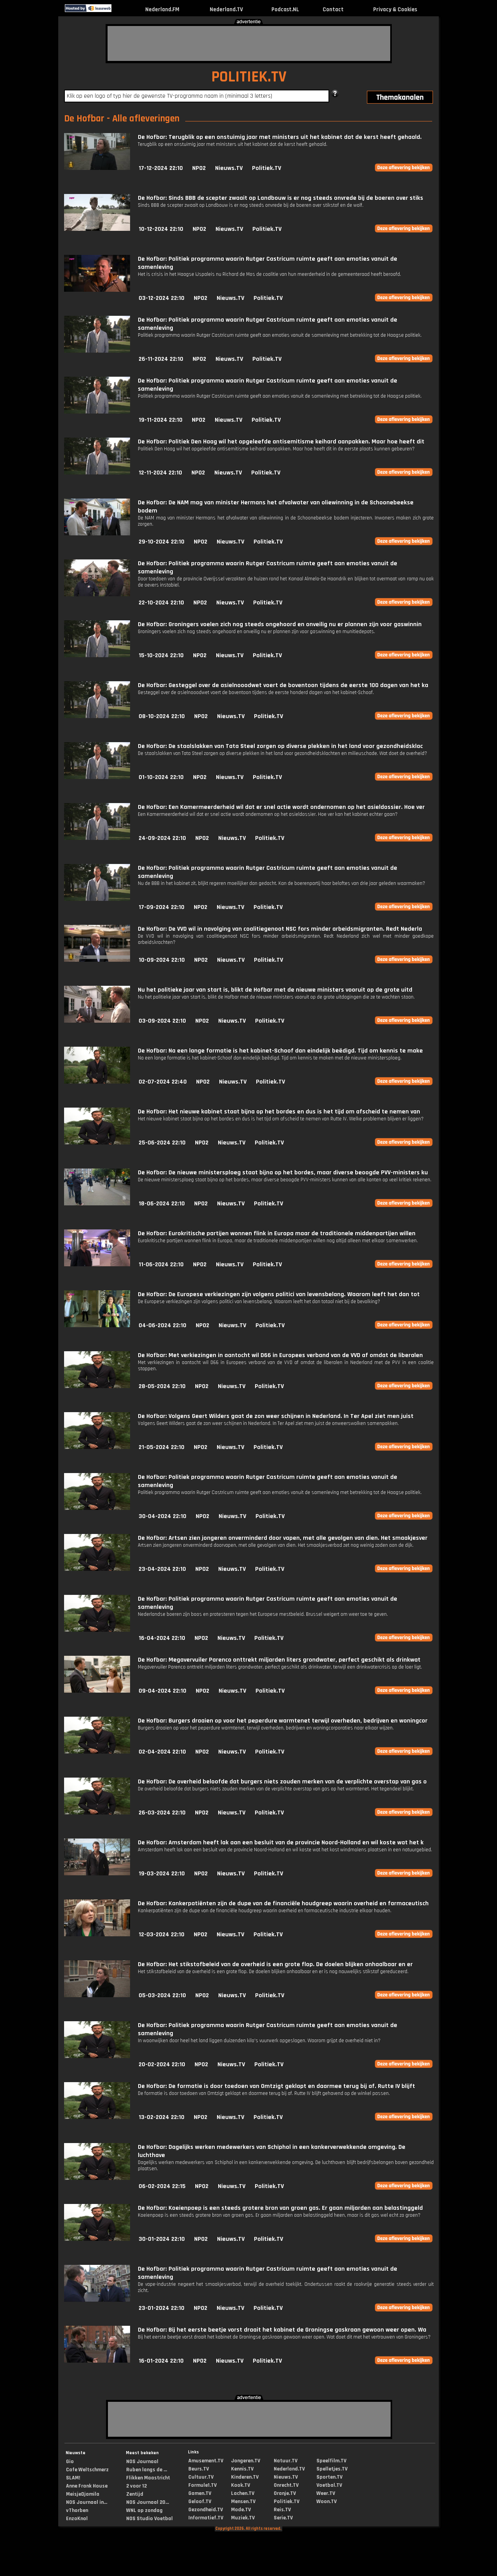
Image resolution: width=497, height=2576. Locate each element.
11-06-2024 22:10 (161, 1264)
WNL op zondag (144, 2510)
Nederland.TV (226, 9)
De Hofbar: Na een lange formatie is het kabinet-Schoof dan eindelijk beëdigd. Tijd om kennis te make (280, 1051)
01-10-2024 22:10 (161, 777)
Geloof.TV (199, 2501)
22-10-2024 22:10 (161, 603)
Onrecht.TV (286, 2485)
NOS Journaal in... (86, 2502)
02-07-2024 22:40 (163, 1082)
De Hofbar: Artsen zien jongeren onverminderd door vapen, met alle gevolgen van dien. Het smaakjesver (282, 1538)
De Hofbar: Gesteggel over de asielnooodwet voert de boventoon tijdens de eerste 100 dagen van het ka (283, 685)
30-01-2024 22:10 (162, 2239)
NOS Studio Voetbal (149, 2518)
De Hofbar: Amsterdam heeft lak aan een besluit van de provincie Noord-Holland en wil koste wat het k (281, 1843)
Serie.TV (283, 2517)
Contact (333, 9)
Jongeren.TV (245, 2460)
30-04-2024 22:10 (162, 1516)
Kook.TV (240, 2485)
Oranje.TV (285, 2493)
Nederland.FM (162, 9)
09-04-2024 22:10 (162, 1691)
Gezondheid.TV (205, 2509)
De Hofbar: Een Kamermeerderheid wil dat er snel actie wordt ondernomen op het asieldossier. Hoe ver (281, 807)
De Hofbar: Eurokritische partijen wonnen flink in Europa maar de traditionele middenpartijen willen (276, 1233)
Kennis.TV (242, 2468)
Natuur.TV (285, 2460)
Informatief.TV (205, 2517)
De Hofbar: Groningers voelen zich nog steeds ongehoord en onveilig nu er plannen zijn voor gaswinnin (280, 624)
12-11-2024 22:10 (160, 473)
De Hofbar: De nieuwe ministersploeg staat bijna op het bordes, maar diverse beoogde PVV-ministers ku (283, 1173)
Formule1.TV (202, 2485)
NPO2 (199, 168)
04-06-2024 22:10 (162, 1325)
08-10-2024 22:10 (162, 716)
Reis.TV (282, 2509)
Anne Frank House (87, 2486)
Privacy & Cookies (395, 9)
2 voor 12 (136, 2486)
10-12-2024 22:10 (161, 229)
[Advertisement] (249, 43)
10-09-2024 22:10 (162, 960)
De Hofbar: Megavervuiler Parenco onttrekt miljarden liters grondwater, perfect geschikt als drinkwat (279, 1660)
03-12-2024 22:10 (161, 298)
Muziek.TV (243, 2517)
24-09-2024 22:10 (162, 838)
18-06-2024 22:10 (162, 1204)
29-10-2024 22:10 (161, 542)
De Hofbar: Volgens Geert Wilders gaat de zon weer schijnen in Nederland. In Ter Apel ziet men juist (276, 1416)
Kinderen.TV (245, 2477)
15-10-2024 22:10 (161, 655)
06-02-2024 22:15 (162, 2186)
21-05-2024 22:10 (161, 1447)
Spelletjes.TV (332, 2468)
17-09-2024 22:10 (161, 907)
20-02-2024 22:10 (162, 2064)
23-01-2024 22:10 (161, 2308)
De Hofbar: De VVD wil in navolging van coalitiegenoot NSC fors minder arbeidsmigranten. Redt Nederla (280, 929)
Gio (70, 2461)
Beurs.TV (198, 2468)
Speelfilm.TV (331, 2460)
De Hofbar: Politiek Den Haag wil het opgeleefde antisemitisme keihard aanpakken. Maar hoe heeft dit (281, 442)
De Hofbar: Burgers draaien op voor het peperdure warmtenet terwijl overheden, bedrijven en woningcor (282, 1721)
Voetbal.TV (329, 2485)
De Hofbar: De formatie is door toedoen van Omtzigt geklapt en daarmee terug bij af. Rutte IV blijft (276, 2086)
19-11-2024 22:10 (160, 420)
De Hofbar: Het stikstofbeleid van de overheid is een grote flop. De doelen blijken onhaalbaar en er (275, 1964)
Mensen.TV (243, 2501)
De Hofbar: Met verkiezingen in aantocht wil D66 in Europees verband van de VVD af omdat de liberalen (280, 1355)
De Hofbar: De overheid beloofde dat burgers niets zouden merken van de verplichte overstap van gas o (282, 1782)
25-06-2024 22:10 (162, 1143)
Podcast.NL (285, 9)
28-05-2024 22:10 (162, 1386)
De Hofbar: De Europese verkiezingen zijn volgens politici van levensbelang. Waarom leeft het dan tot (279, 1294)
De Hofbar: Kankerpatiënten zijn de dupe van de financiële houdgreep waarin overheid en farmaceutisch (283, 1903)
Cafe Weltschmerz (87, 2469)
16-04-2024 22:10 (162, 1638)
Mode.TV (241, 2509)
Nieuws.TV (229, 168)
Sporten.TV (329, 2477)
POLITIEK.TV (249, 77)
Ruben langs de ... (146, 2469)
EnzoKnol (77, 2518)
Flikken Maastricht (148, 2477)
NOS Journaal (142, 2461)
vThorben (77, 2510)
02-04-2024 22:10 (162, 1752)
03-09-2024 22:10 (162, 1021)
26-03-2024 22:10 (162, 1813)
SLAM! (73, 2477)
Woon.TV (326, 2501)
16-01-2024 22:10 (161, 2361)
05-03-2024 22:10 (162, 1995)
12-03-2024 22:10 (161, 1934)
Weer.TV (325, 2493)
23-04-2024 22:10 (162, 1569)
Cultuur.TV (201, 2477)
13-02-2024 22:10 (161, 2117)
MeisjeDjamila (82, 2494)
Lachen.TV (242, 2493)
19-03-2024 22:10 (162, 1874)
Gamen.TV (199, 2493)
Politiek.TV (266, 168)
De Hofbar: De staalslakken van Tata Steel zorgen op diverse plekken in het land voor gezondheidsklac (280, 746)
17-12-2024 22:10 (161, 168)
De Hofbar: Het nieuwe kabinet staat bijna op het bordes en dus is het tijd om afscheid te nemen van (279, 1112)
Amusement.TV (205, 2460)
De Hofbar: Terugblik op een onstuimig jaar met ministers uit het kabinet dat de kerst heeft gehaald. (280, 137)
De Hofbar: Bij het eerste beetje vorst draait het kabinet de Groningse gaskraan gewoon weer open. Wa (282, 2330)
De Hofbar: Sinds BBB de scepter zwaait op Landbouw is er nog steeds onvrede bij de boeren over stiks (280, 198)
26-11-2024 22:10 (161, 359)
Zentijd (134, 2494)
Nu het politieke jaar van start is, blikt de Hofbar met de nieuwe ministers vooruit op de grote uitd (275, 990)
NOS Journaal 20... (147, 2502)
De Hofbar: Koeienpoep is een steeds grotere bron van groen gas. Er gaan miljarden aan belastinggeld (280, 2208)
